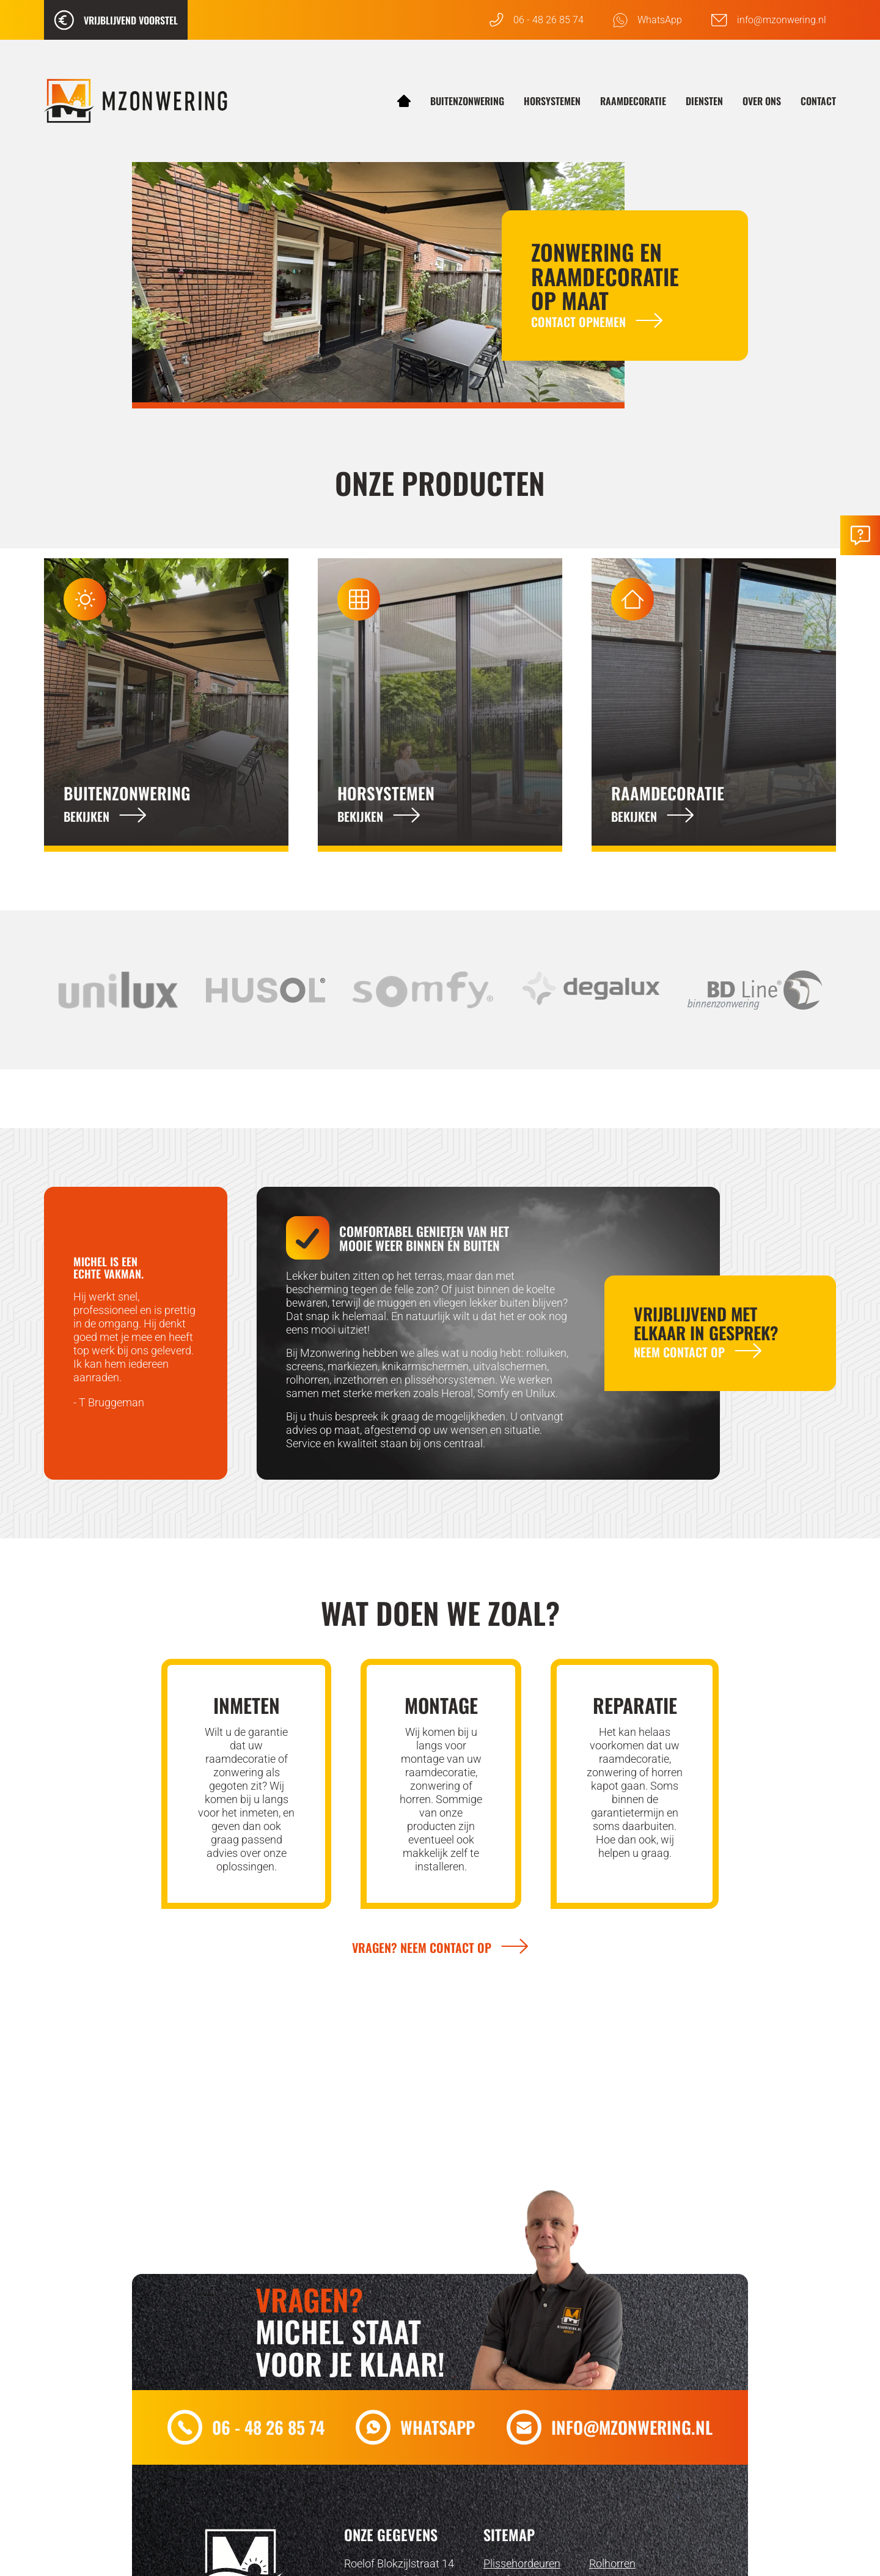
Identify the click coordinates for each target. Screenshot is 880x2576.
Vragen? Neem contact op (421, 1947)
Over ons (762, 101)
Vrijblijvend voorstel (116, 20)
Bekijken (86, 816)
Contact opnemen (578, 321)
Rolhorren (612, 2563)
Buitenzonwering (467, 101)
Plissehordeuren (521, 2563)
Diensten (704, 101)
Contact (818, 101)
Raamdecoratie (633, 101)
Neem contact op (679, 1352)
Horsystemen (552, 101)
